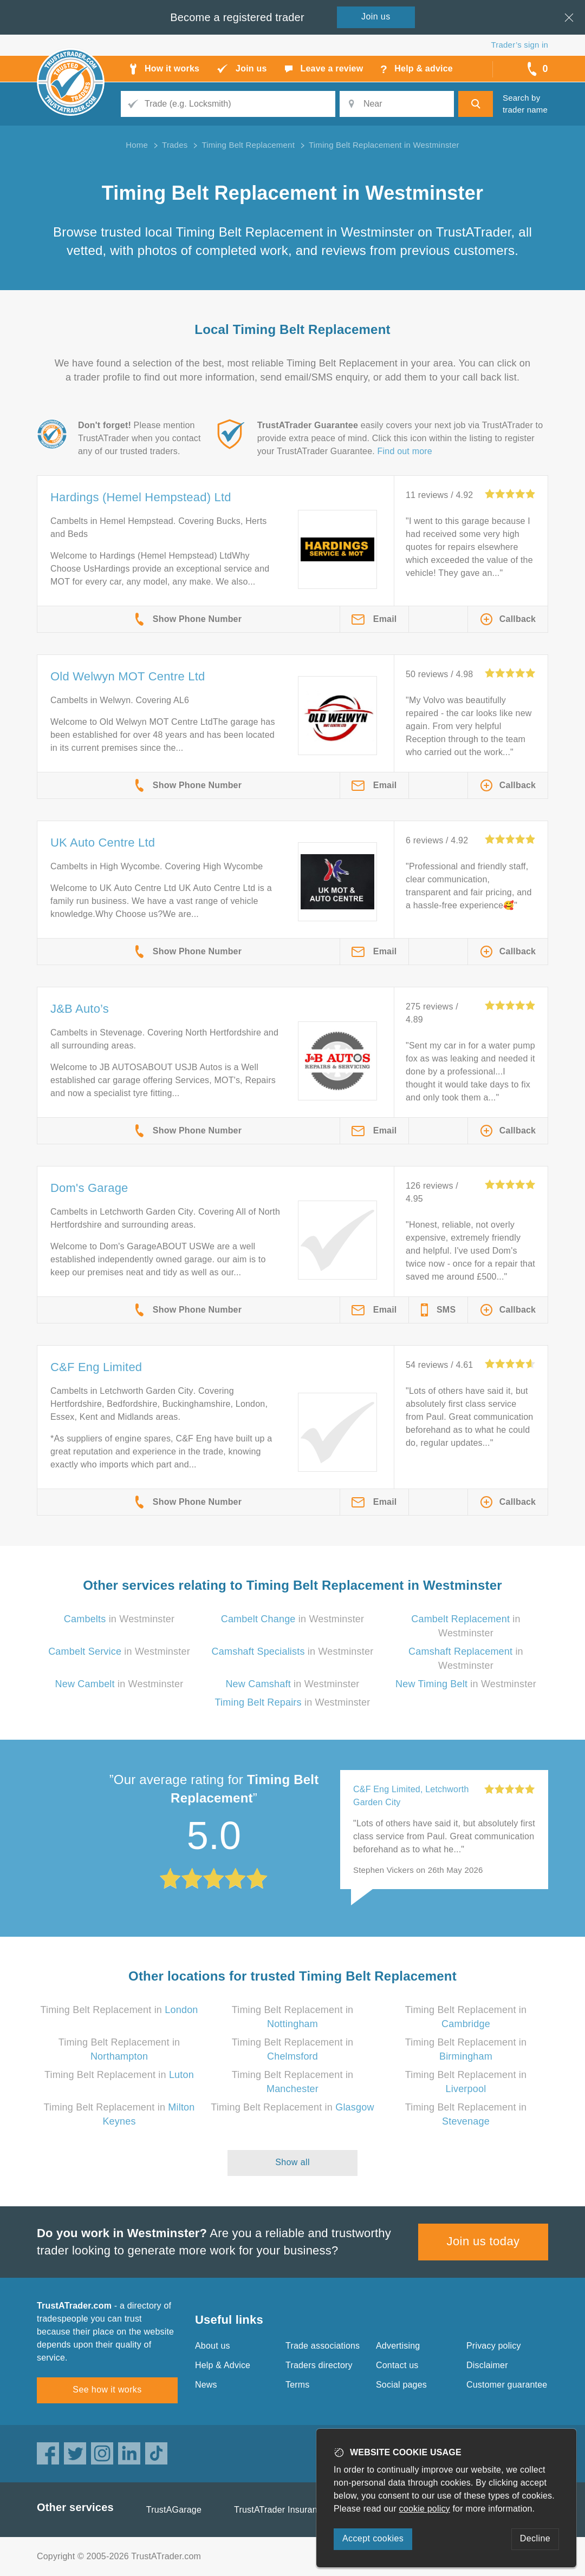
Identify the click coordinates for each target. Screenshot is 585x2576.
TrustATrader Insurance (280, 2509)
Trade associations (322, 2345)
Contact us (397, 2365)
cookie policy (424, 2508)
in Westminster (119, 1619)
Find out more (405, 451)
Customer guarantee (506, 2384)
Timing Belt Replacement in (119, 2009)
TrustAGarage (174, 2509)
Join (376, 16)
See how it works (107, 2389)
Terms (297, 2384)
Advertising (398, 2345)
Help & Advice (222, 2365)
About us (212, 2345)
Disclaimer (487, 2365)
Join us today (483, 2241)
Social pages (401, 2384)
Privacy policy (493, 2345)
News (206, 2384)
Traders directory (319, 2365)
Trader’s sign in (519, 44)
